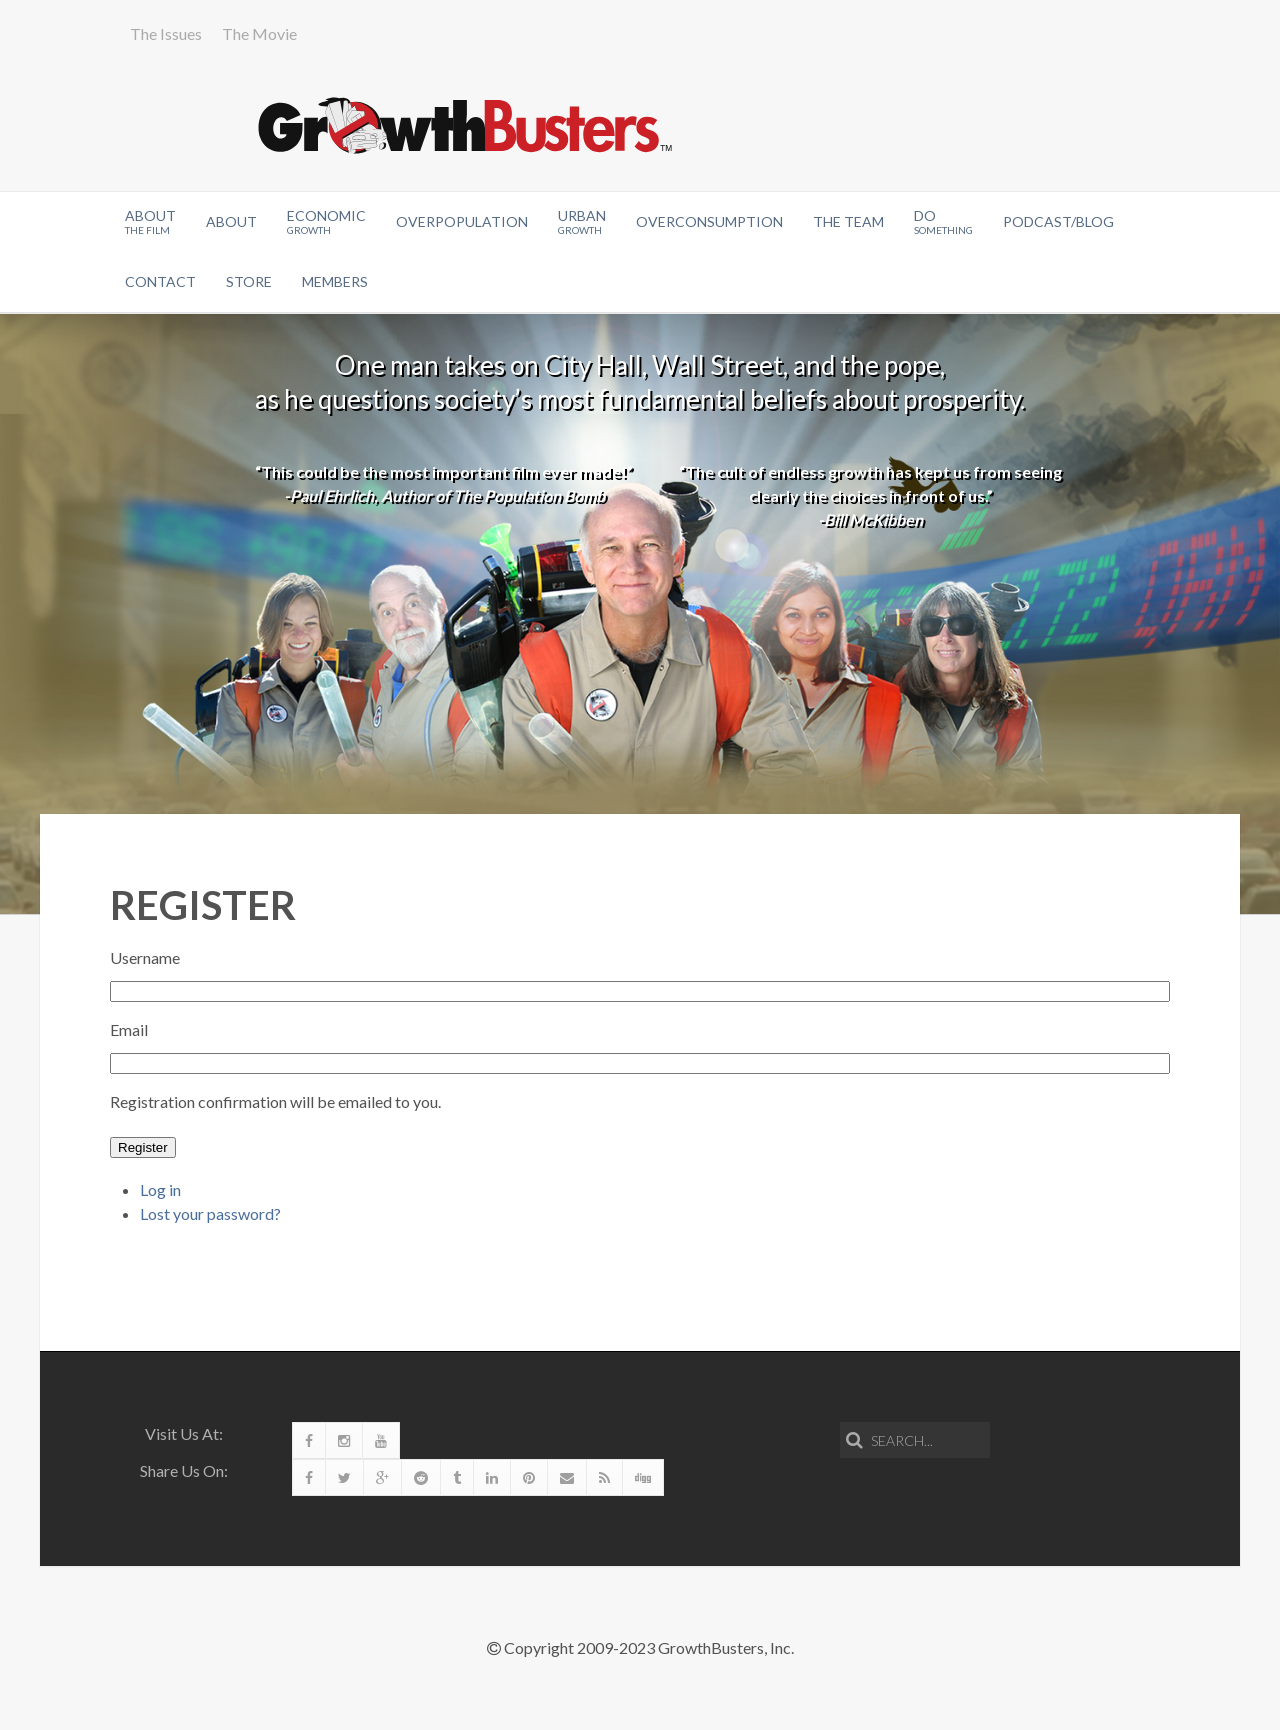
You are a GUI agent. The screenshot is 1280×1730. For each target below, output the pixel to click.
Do (943, 221)
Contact (160, 281)
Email (129, 1029)
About (150, 221)
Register (143, 1147)
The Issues (166, 33)
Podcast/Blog (1058, 221)
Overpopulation (462, 221)
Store (249, 281)
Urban (582, 221)
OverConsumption (709, 221)
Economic (326, 221)
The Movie (259, 33)
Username (145, 957)
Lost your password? (210, 1213)
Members (335, 281)
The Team (848, 221)
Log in (160, 1189)
